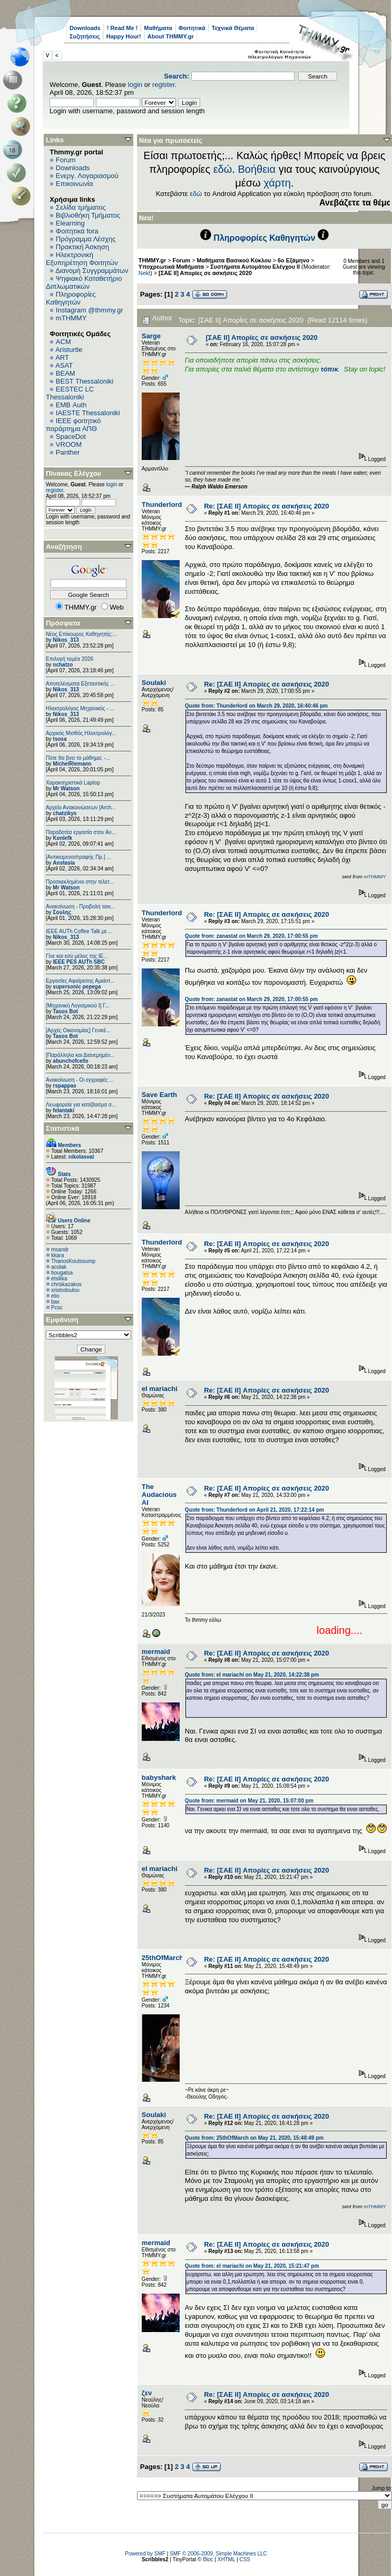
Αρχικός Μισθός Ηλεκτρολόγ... (81, 733)
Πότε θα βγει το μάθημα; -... (78, 758)
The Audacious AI (159, 1494)
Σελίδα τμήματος (81, 207)
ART (62, 357)
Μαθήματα (158, 28)
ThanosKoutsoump (73, 1261)
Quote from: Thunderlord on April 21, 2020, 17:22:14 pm (254, 1510)
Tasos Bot (65, 1011)
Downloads (85, 28)
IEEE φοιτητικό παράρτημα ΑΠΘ (73, 425)
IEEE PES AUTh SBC (79, 962)
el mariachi (160, 1389)
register (163, 85)
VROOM (69, 444)
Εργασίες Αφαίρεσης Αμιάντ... (80, 981)
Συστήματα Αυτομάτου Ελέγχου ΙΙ (255, 266)
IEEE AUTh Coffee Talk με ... (79, 931)
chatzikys (64, 813)
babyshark (159, 1777)
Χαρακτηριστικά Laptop (73, 783)
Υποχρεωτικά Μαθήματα (171, 266)
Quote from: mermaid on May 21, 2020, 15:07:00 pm (249, 1801)
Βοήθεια (257, 169)
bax (55, 1302)
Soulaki (154, 683)
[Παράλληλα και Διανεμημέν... (80, 1055)
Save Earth (159, 1095)
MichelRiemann (72, 764)
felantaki (63, 1110)
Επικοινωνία (74, 184)
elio (55, 1296)
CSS (244, 2559)
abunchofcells (70, 1061)
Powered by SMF (145, 2554)
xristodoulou (65, 1290)
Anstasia (64, 863)
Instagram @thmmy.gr (89, 310)
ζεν (147, 2393)
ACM (63, 342)
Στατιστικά (63, 1128)
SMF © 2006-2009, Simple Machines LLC (218, 2554)
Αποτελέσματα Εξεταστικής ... (80, 684)
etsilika (59, 1278)
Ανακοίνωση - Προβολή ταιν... (80, 906)
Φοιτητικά (192, 28)
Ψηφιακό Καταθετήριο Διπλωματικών (84, 282)
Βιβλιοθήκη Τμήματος (88, 215)
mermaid (156, 1652)
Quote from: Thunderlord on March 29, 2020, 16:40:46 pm (256, 706)
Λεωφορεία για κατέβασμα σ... (81, 1105)
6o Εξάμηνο (293, 260)
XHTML (227, 2559)
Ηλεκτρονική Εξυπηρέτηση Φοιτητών (82, 259)
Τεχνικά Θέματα (233, 28)
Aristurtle (68, 350)
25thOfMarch (162, 1958)
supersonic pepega (77, 987)
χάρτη (277, 183)
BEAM (65, 373)
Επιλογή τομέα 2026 (69, 659)
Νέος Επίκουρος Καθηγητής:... (81, 634)
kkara (57, 1255)
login (135, 85)
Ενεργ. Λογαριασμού (87, 176)
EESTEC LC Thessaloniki (70, 393)
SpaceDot (71, 436)
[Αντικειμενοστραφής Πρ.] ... (78, 857)
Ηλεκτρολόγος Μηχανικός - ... (80, 708)
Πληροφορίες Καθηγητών (71, 298)
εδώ (222, 169)
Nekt (144, 273)
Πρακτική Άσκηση (82, 247)
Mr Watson (66, 788)
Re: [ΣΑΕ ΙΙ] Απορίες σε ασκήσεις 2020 (266, 506)
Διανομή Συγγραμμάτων (91, 271)
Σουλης (62, 912)
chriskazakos (66, 1284)
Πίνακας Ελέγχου (73, 473)
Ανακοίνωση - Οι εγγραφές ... (80, 1080)
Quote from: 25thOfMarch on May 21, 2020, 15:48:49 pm (254, 2138)
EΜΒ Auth (71, 405)
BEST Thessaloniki (84, 381)
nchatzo (63, 665)
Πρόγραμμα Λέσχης (86, 239)
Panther (68, 452)
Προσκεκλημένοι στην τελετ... (80, 882)
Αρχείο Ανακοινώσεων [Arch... (81, 807)
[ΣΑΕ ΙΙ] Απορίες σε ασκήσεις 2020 (205, 273)
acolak (58, 1267)
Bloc (208, 2559)
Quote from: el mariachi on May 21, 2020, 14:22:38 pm (252, 1675)
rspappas (64, 1086)
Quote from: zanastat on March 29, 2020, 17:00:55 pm (251, 936)
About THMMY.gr (171, 36)
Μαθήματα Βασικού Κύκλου (234, 260)
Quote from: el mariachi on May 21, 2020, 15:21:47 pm (252, 2266)
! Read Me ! (122, 28)
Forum (66, 160)
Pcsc (57, 1307)
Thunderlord (162, 504)
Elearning (70, 223)
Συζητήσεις (85, 36)
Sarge (151, 336)
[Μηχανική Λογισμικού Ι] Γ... (78, 1005)
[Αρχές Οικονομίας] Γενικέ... (78, 1030)
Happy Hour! (123, 36)
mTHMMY (71, 318)
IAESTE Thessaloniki (88, 413)
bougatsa (62, 1273)
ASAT (64, 365)
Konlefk (62, 838)
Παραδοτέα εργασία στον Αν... (81, 832)
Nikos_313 (66, 640)
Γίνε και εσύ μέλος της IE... (77, 956)
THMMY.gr (152, 260)
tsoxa (59, 739)
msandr (59, 1249)
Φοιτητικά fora (77, 231)
